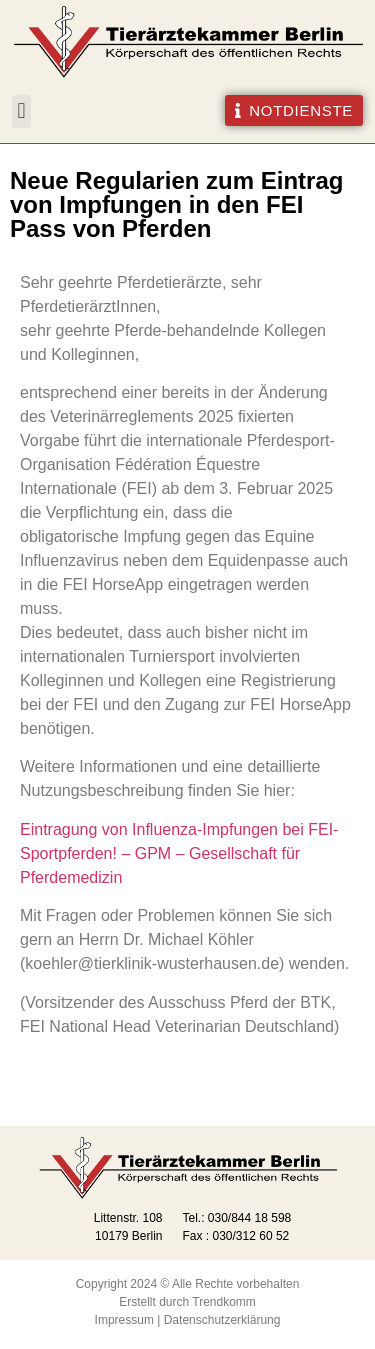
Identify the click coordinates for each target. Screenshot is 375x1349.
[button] (21, 111)
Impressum (124, 1320)
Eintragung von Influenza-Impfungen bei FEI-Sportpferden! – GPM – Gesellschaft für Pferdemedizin (179, 853)
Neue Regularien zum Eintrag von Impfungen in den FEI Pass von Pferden (176, 204)
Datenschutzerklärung (222, 1320)
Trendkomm (224, 1302)
